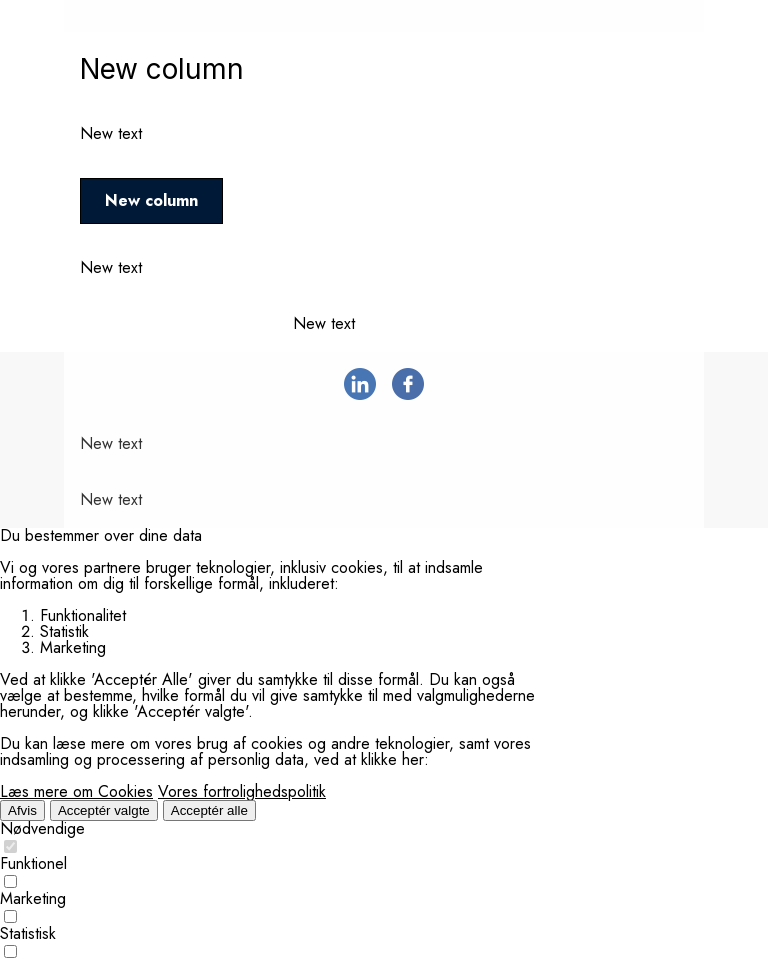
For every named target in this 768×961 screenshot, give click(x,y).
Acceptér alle (209, 810)
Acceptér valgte (104, 810)
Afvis (22, 810)
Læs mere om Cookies (76, 791)
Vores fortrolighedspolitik (242, 791)
